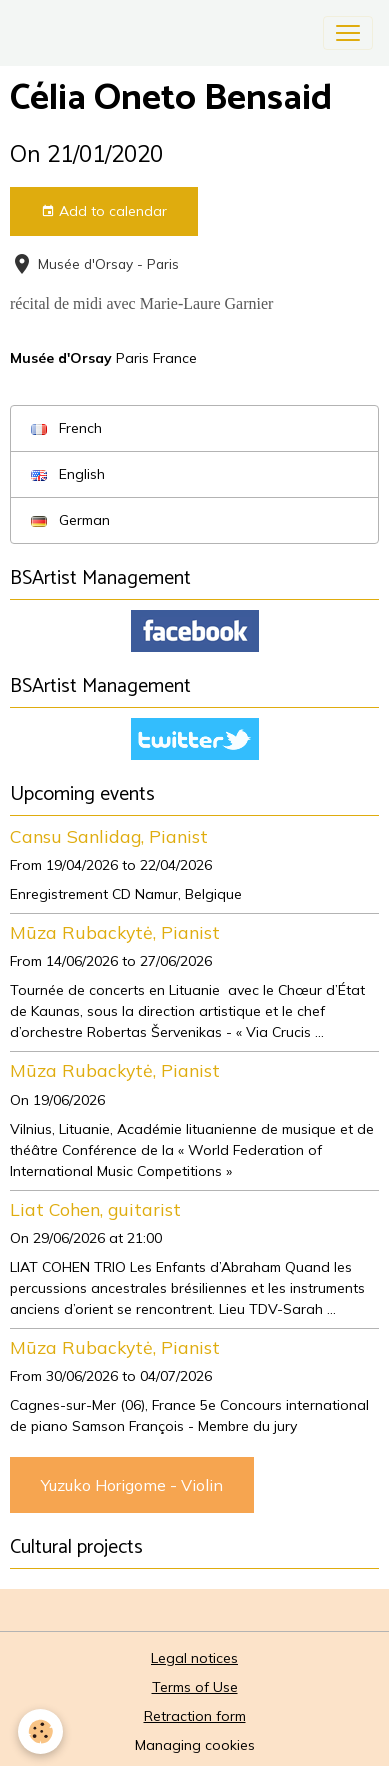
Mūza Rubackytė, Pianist (115, 932)
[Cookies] (40, 1731)
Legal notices (194, 1658)
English (68, 474)
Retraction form (195, 1716)
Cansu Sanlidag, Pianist (109, 836)
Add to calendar (104, 211)
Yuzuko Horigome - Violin (132, 1485)
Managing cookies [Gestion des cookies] (195, 1745)
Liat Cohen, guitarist (95, 1209)
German (70, 520)
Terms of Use (195, 1687)
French (66, 428)
